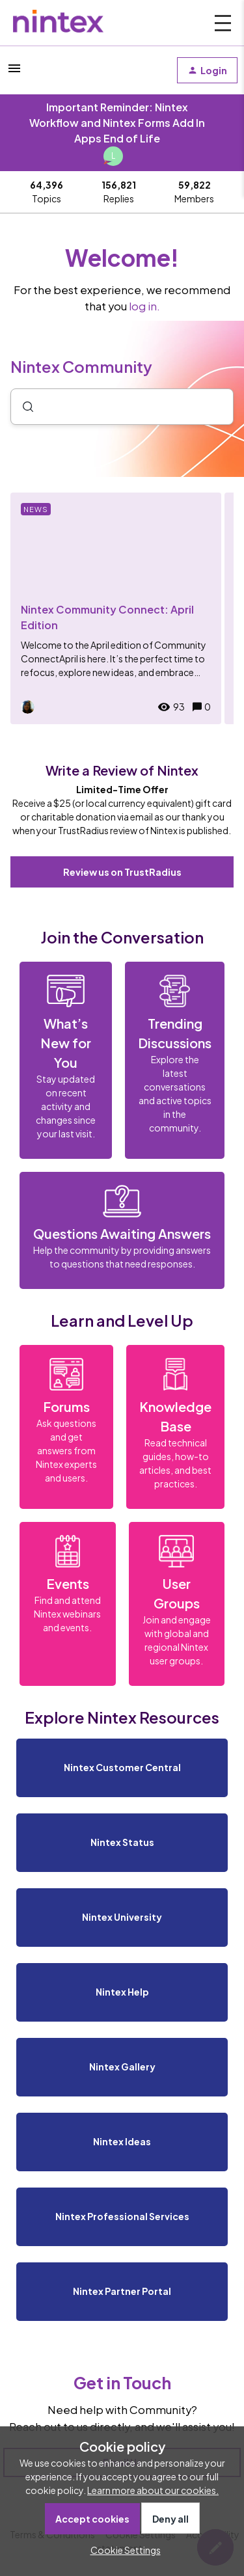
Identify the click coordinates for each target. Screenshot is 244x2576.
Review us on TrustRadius (122, 872)
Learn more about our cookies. (153, 2490)
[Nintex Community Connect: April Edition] (115, 608)
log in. (144, 306)
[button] (122, 2550)
